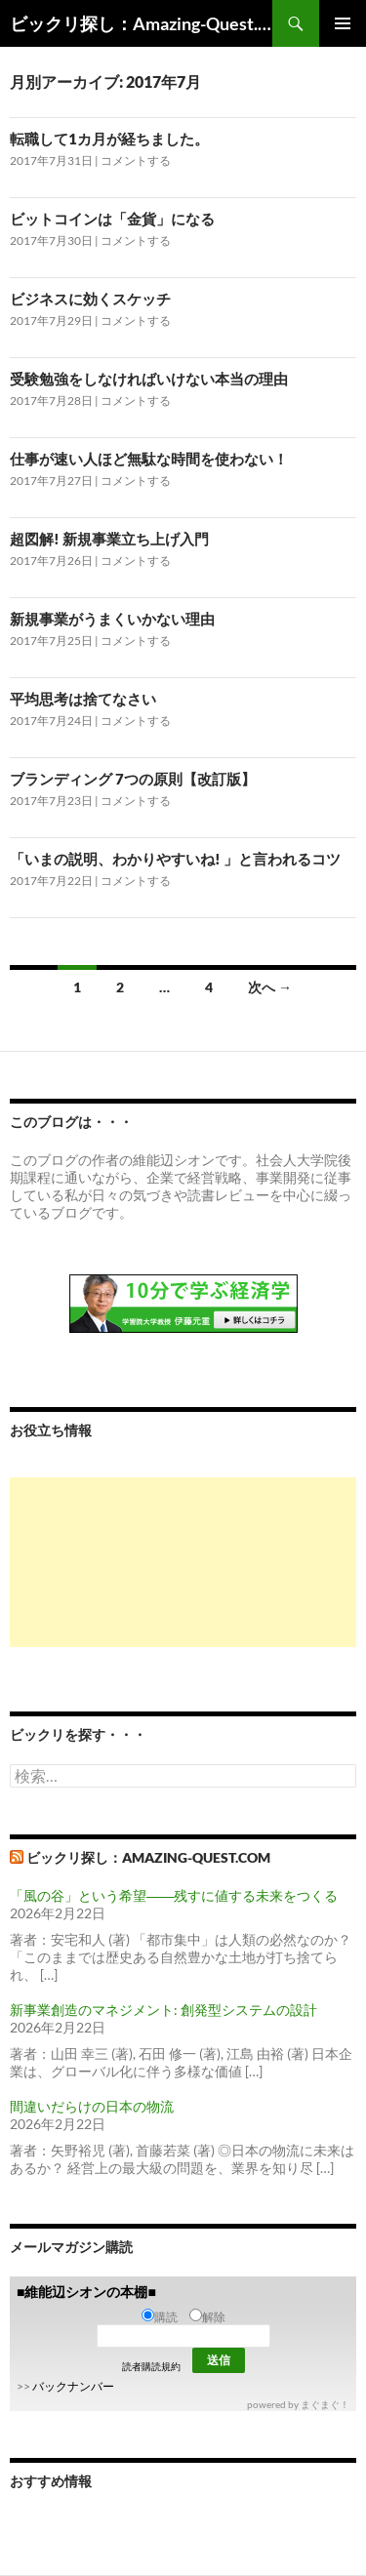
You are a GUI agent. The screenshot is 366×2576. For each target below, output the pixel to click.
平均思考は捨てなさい (83, 698)
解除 (207, 2317)
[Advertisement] (183, 1562)
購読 (160, 2317)
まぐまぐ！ (325, 2404)
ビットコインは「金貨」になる (112, 218)
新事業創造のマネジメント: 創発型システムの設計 (163, 2009)
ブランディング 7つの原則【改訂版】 (133, 778)
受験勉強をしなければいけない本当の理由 (149, 378)
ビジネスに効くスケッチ (90, 298)
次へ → (270, 987)
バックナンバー (73, 2386)
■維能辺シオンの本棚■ (86, 2291)
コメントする (136, 160)
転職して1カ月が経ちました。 (109, 138)
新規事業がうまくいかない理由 (112, 618)
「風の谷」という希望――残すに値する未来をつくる (174, 1895)
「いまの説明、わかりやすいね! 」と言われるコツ (175, 858)
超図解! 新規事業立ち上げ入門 (109, 538)
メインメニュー (342, 23)
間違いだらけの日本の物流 (92, 2106)
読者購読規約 (151, 2366)
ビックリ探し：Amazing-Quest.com (141, 23)
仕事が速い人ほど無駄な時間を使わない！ (149, 458)
